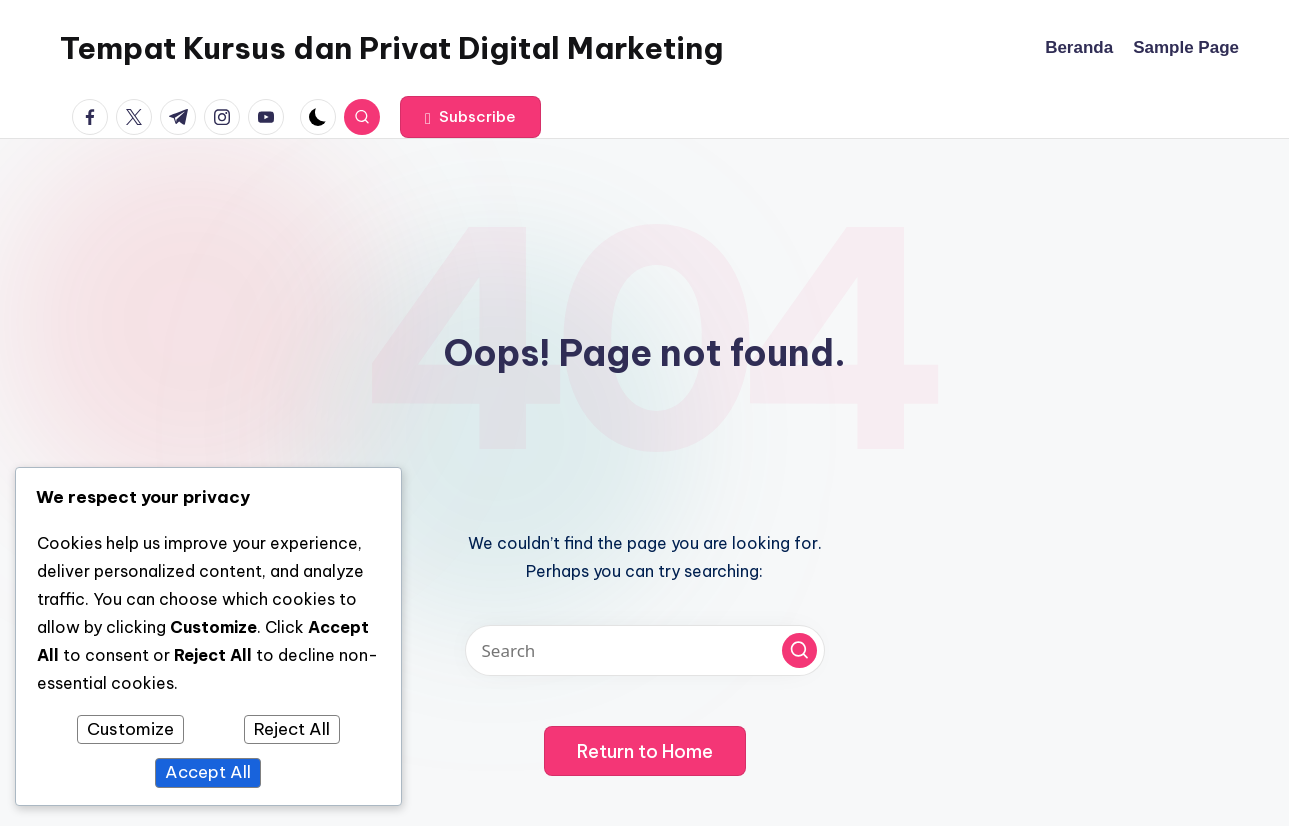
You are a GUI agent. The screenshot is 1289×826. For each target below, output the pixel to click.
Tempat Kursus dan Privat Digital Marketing (391, 48)
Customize (130, 729)
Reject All (292, 729)
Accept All (208, 772)
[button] (470, 117)
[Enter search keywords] (645, 650)
